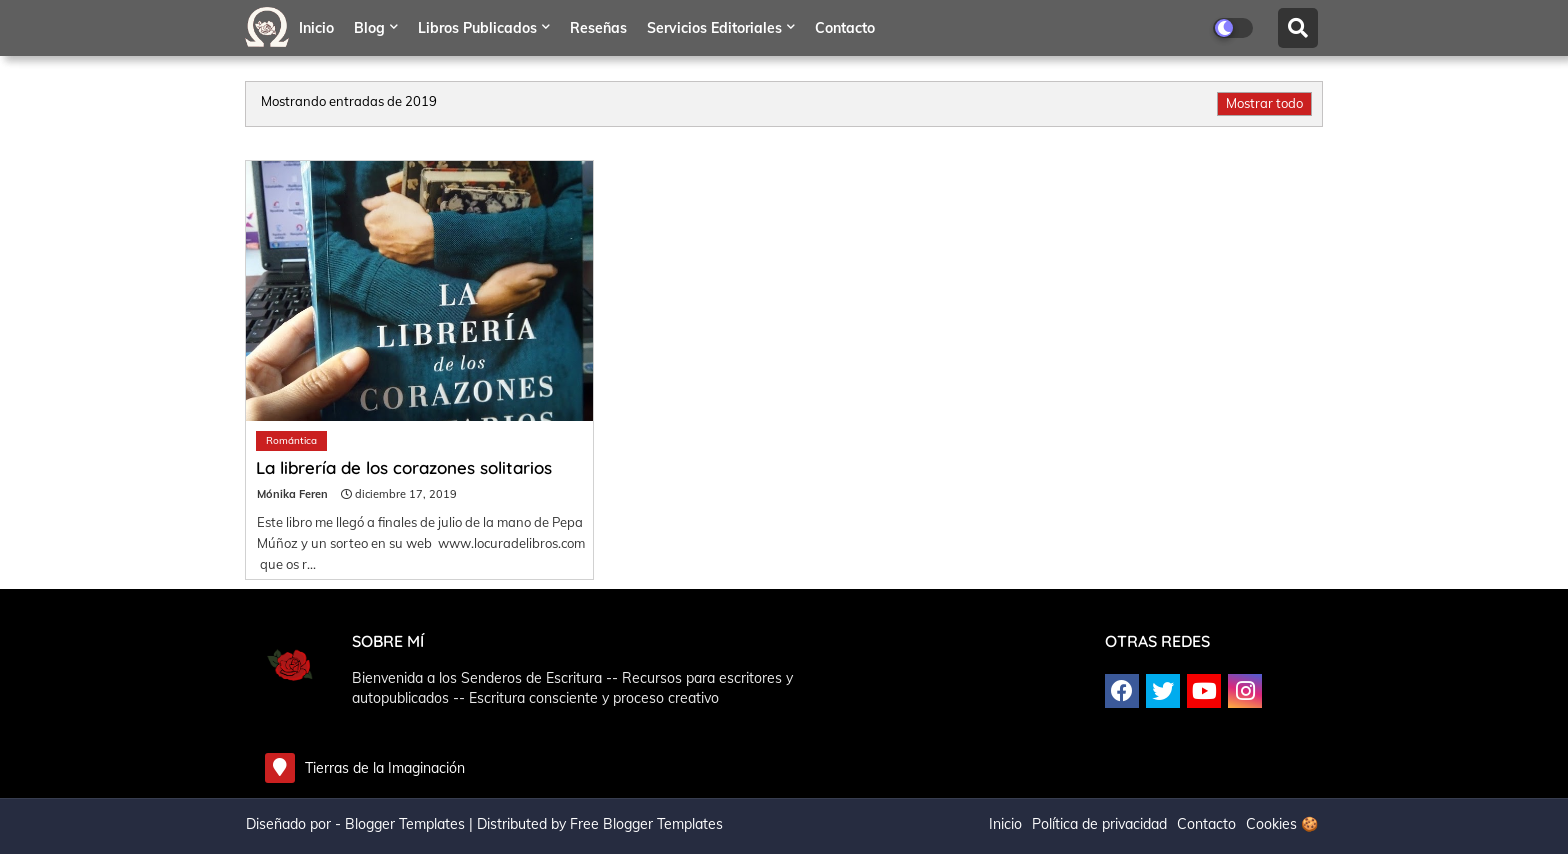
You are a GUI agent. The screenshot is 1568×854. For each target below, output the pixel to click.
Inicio (316, 28)
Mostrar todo (1264, 103)
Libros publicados (477, 28)
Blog (369, 28)
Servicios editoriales (714, 28)
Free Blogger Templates (646, 824)
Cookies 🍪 (1282, 824)
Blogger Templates (405, 824)
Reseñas (598, 28)
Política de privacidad (1099, 824)
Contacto (845, 28)
